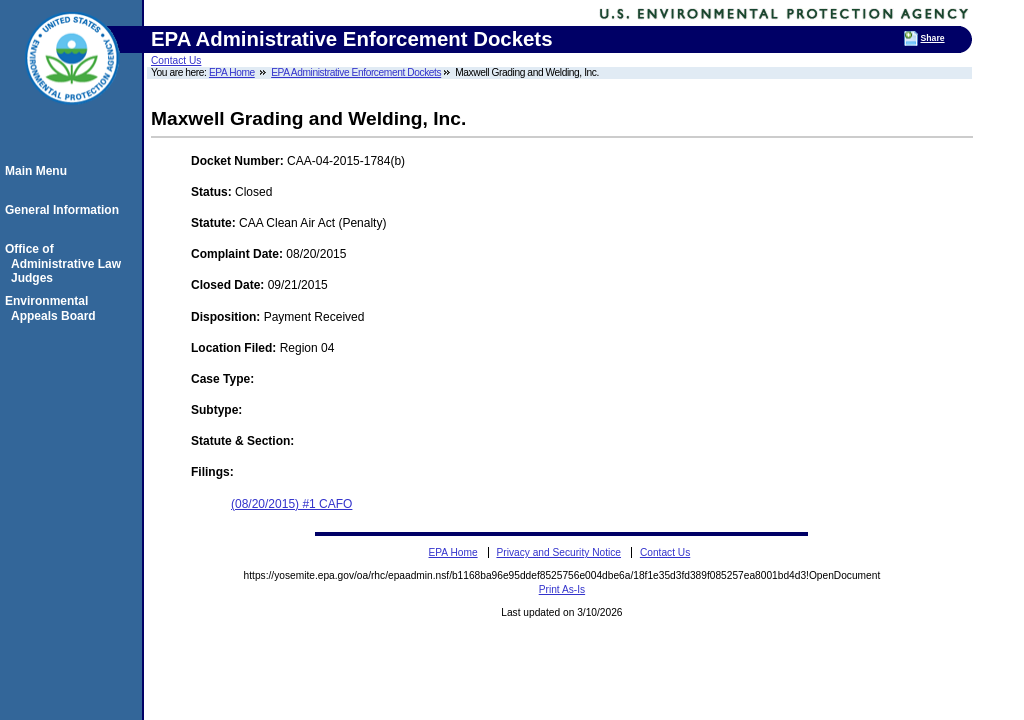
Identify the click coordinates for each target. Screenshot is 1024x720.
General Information (65, 210)
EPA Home (232, 72)
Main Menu (39, 171)
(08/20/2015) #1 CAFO (291, 504)
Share (933, 38)
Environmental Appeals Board (53, 308)
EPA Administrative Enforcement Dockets (356, 72)
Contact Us (176, 60)
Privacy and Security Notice (558, 552)
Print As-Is (562, 589)
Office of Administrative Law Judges (66, 263)
